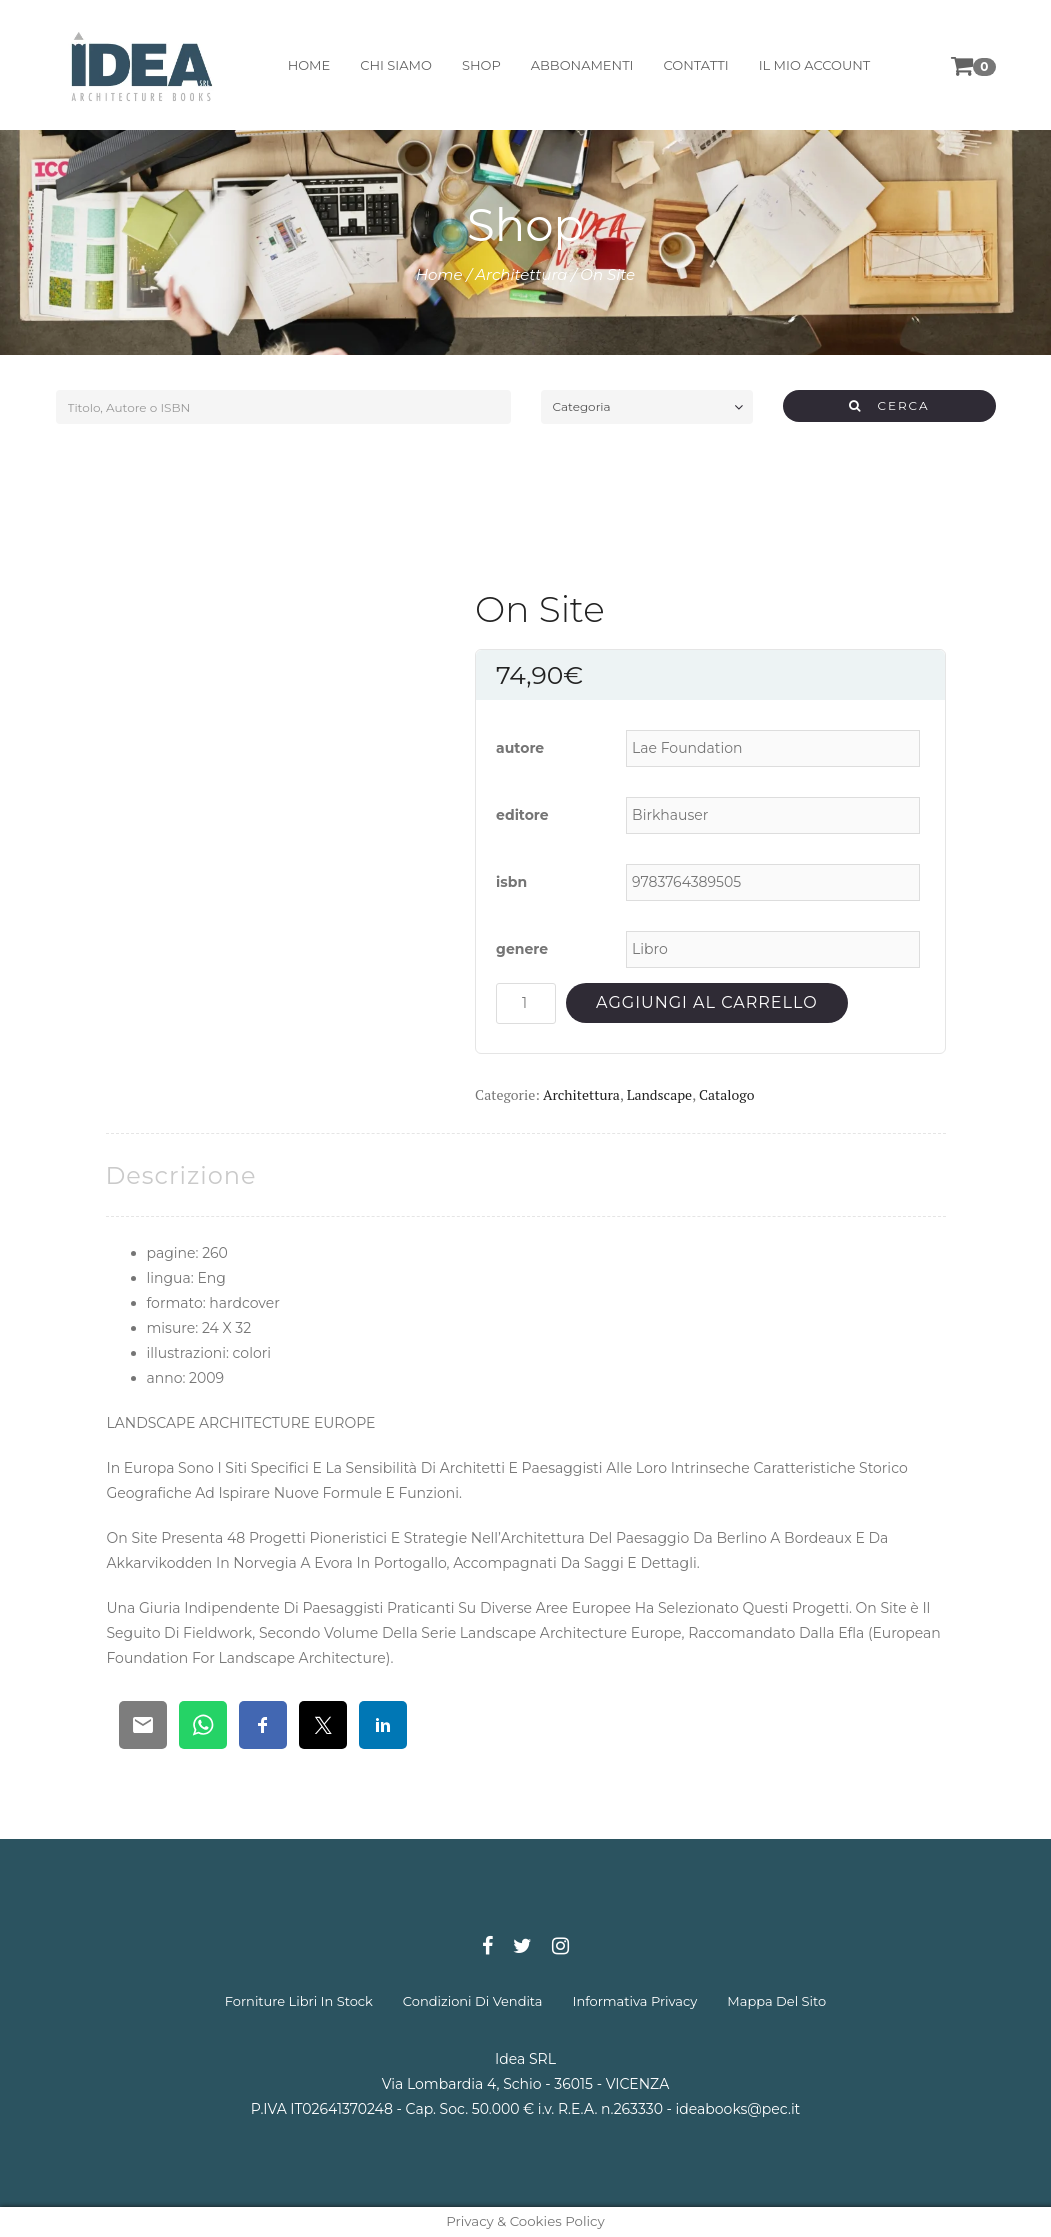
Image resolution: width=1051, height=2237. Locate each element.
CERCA (889, 405)
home (309, 65)
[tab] (181, 1175)
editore (522, 815)
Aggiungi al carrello (706, 1002)
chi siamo (396, 65)
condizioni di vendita (473, 2001)
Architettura (521, 274)
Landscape (659, 1094)
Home (439, 274)
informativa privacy (635, 2001)
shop (481, 65)
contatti (696, 65)
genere (522, 949)
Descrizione (181, 1175)
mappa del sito (776, 2001)
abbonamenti (582, 65)
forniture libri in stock (299, 2001)
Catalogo (726, 1094)
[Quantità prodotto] (526, 1003)
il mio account (815, 65)
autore (520, 748)
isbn (511, 882)
